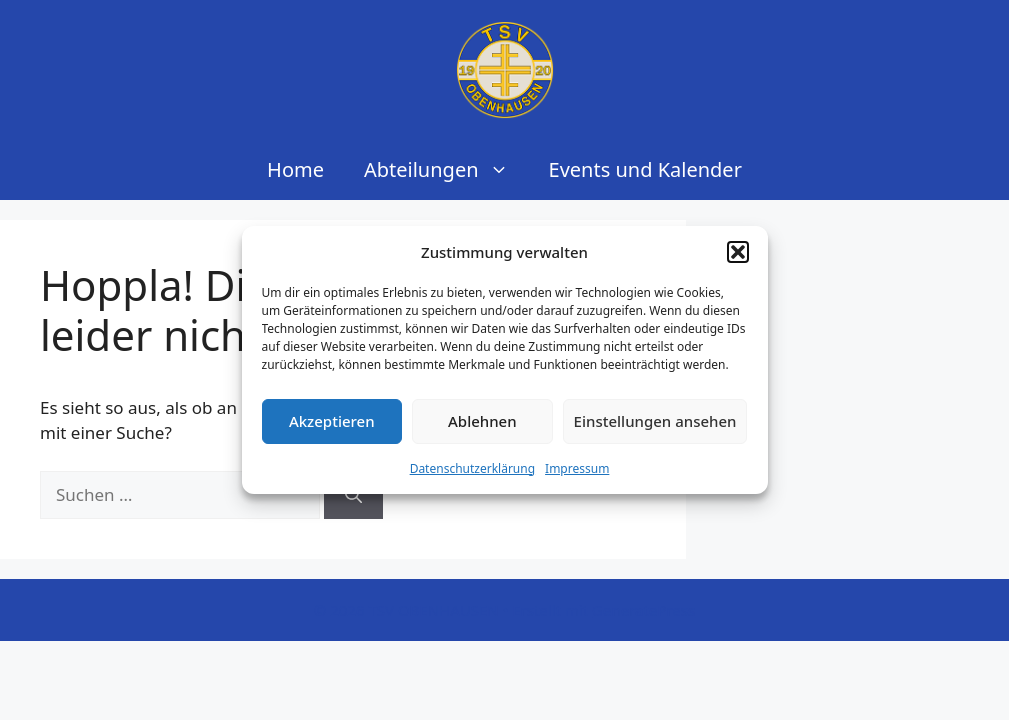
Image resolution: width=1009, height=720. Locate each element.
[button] (738, 252)
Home (295, 169)
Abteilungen (446, 170)
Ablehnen (482, 421)
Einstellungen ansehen (655, 421)
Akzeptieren (332, 421)
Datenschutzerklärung (472, 468)
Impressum (577, 468)
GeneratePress (643, 610)
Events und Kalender (645, 169)
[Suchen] (353, 495)
